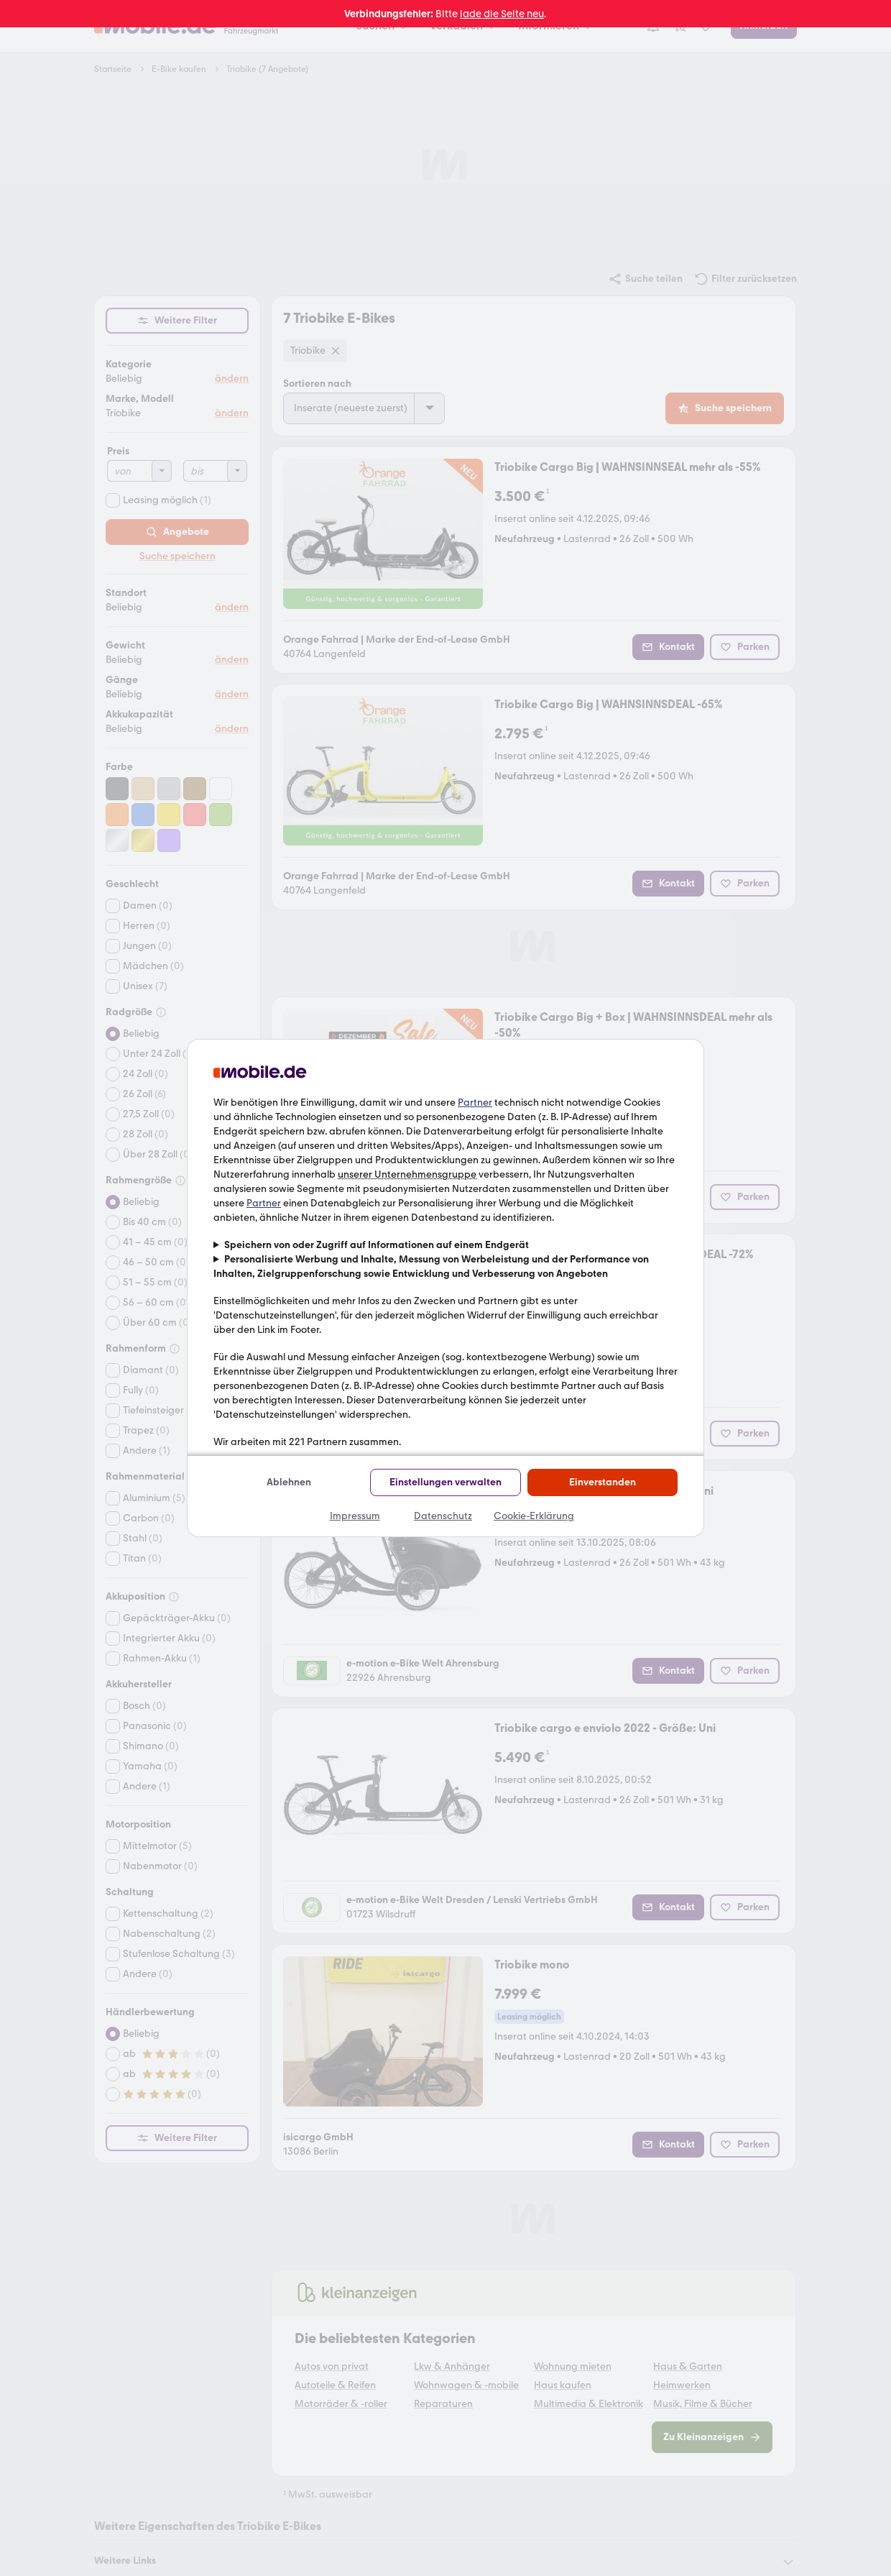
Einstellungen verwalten (445, 1482)
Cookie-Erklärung (534, 1516)
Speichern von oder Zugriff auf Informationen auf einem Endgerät (376, 1245)
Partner (475, 1102)
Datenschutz (443, 1516)
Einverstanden (602, 1482)
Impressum (355, 1516)
